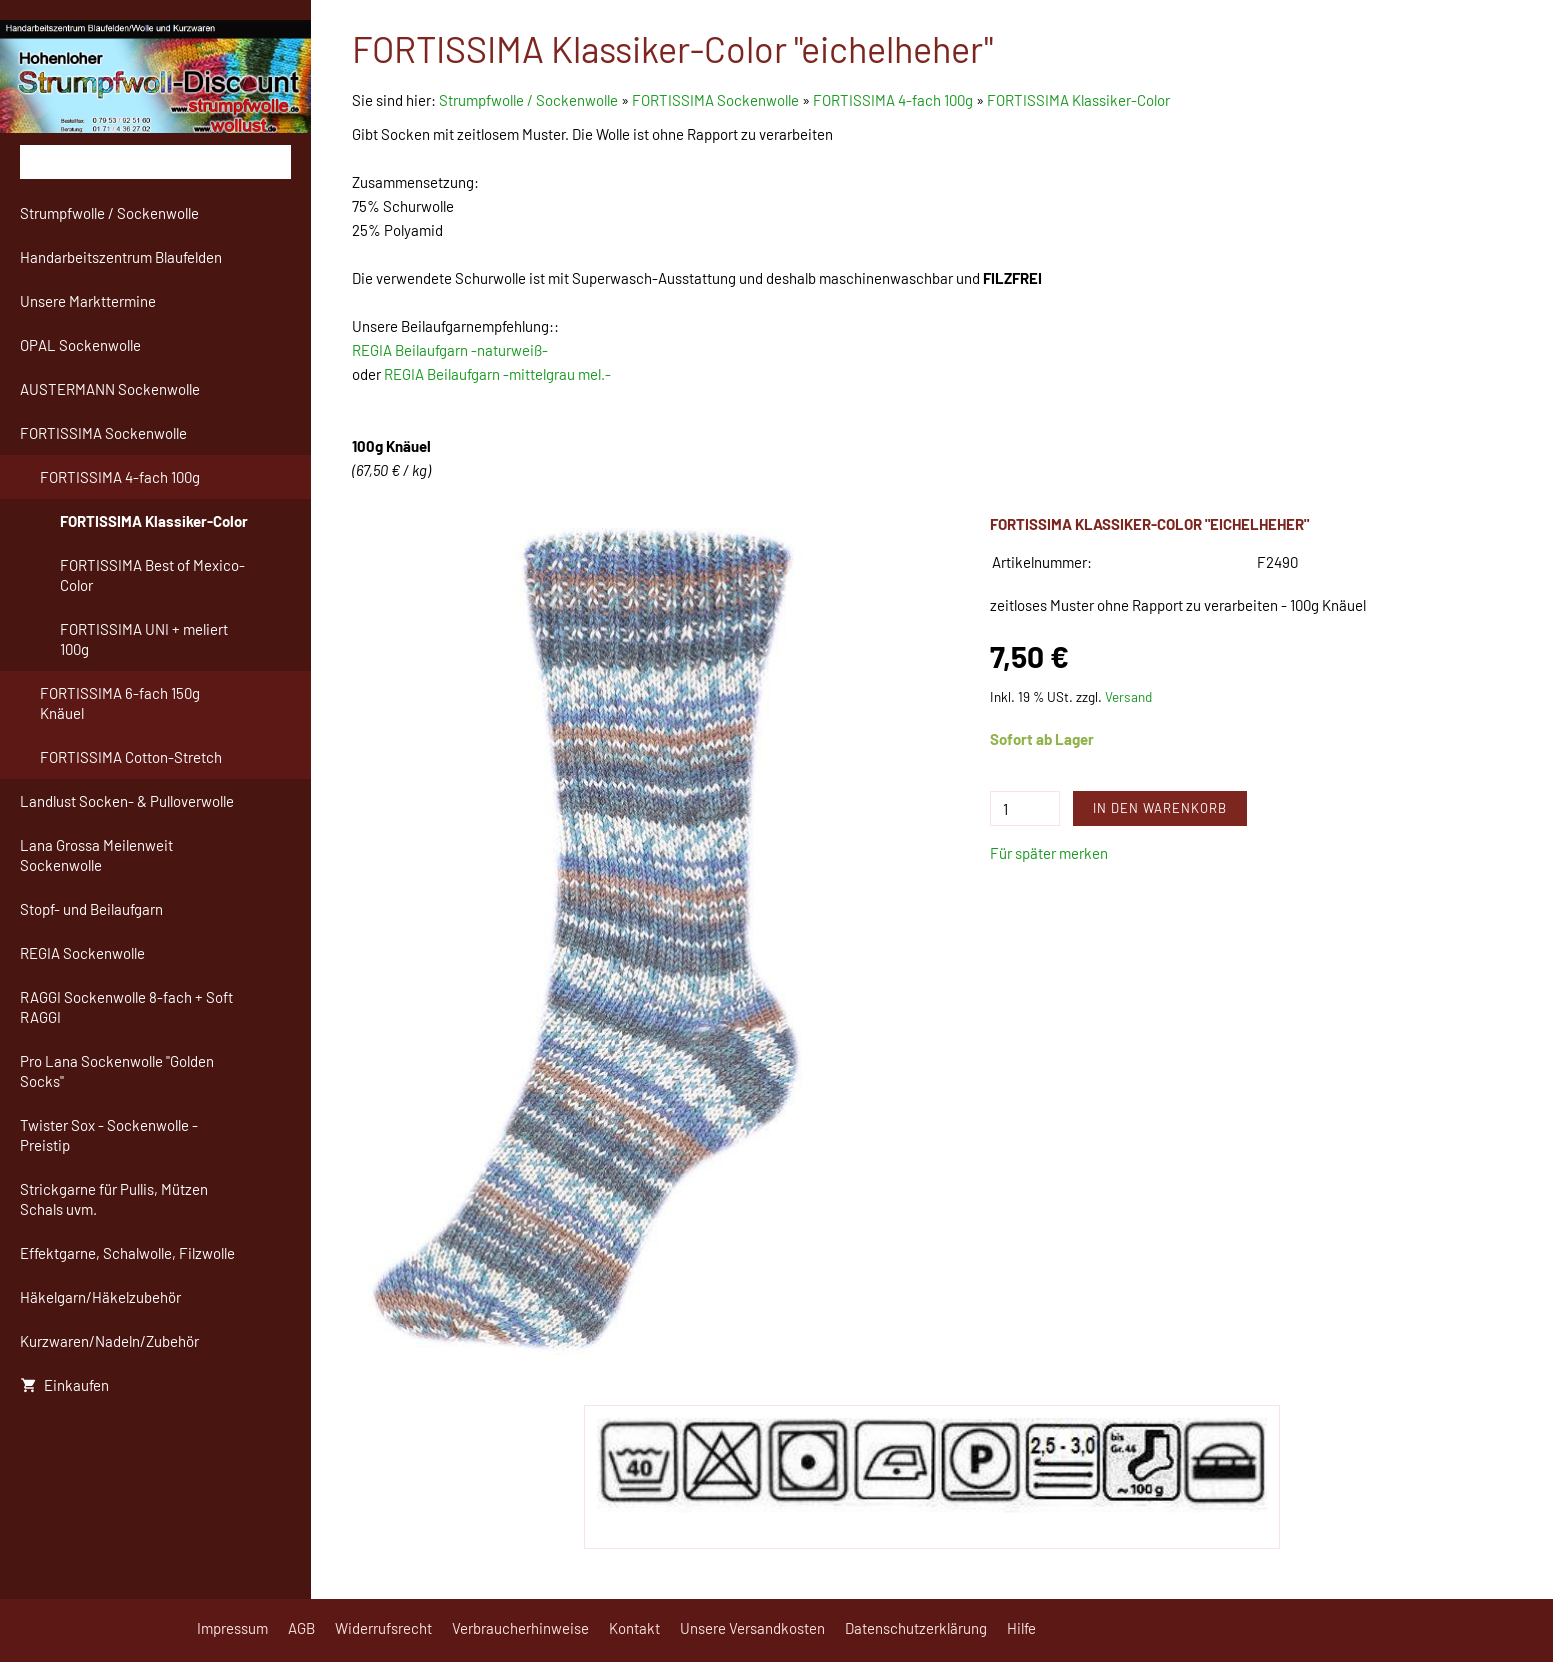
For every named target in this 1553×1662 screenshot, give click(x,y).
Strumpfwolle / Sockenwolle (530, 100)
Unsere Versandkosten (752, 1628)
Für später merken (1049, 853)
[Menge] (1025, 808)
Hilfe (1021, 1628)
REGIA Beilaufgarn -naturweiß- (450, 350)
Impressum (232, 1628)
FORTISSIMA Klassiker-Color (1078, 100)
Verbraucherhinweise (520, 1628)
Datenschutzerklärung (916, 1628)
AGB (301, 1628)
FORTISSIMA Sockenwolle (715, 100)
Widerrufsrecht (383, 1628)
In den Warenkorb (1160, 808)
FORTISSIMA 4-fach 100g (893, 100)
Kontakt (634, 1628)
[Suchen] (155, 162)
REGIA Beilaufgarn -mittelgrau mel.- (497, 374)
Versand (1128, 696)
